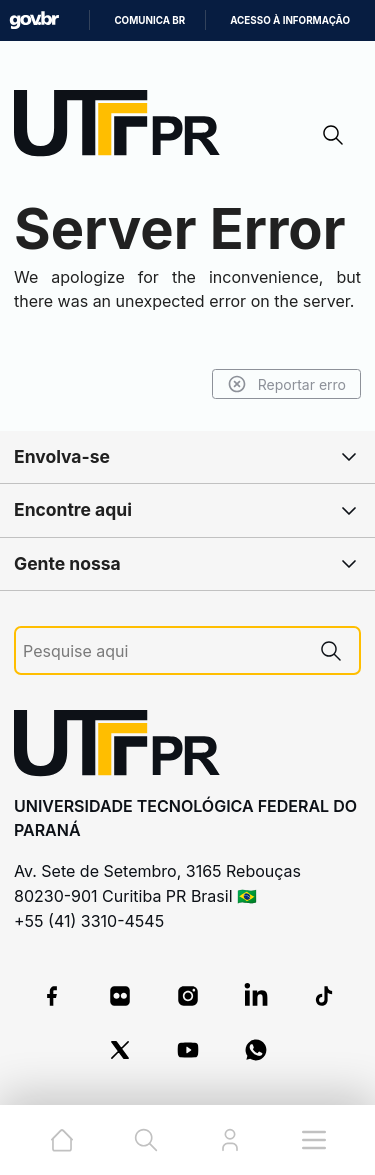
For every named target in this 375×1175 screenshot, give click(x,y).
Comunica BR (149, 20)
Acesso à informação (290, 20)
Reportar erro (286, 384)
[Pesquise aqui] (163, 651)
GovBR (34, 20)
